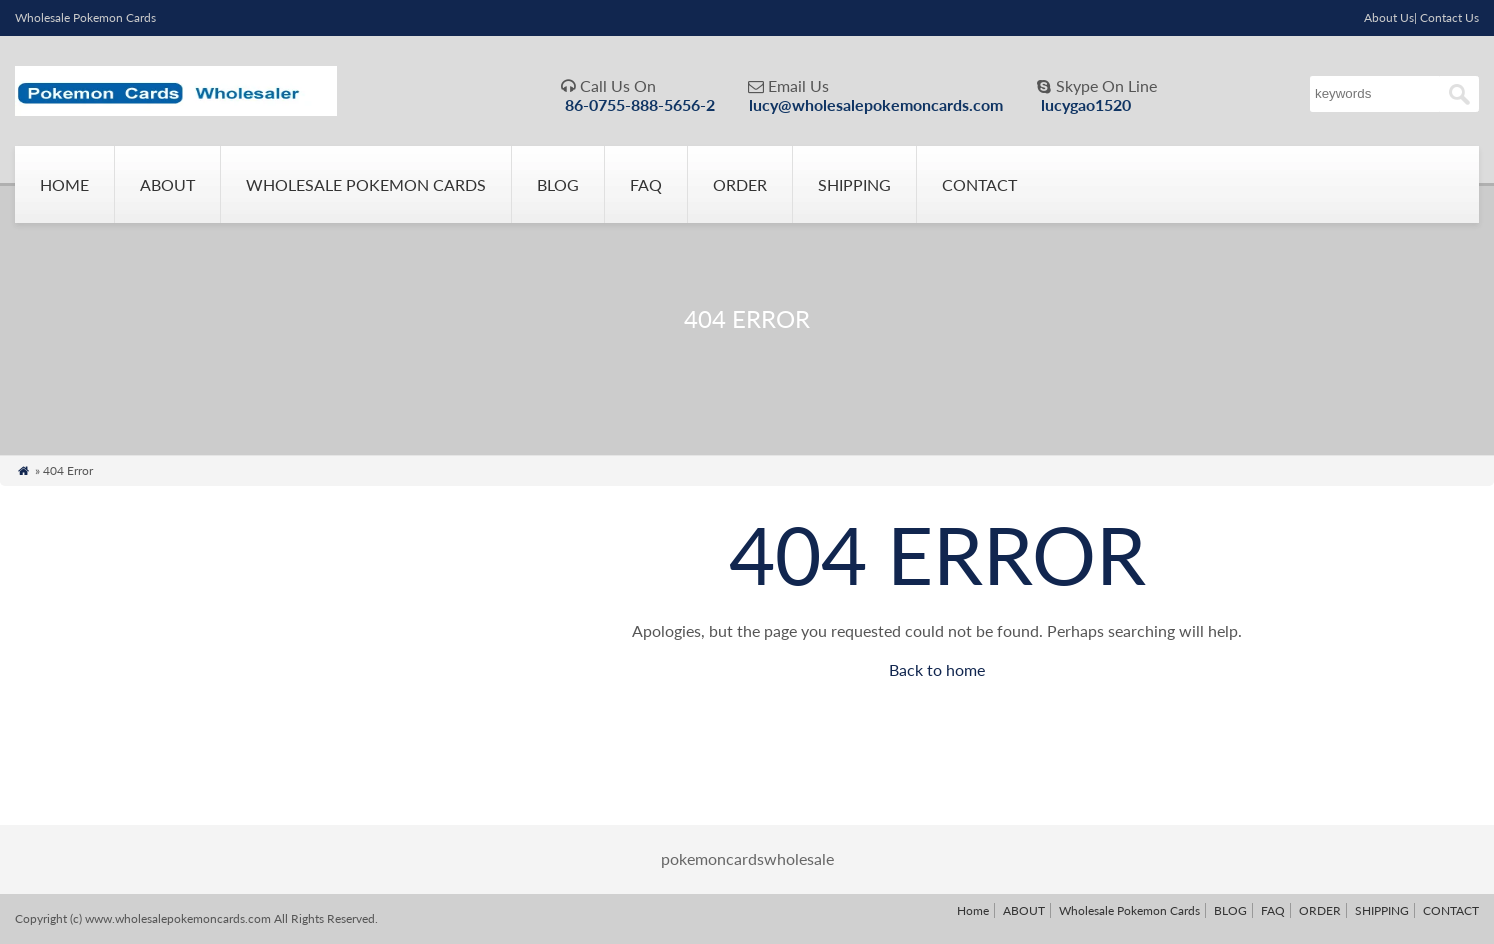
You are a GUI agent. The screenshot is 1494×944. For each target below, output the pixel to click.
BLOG (558, 184)
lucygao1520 (1086, 104)
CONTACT (979, 184)
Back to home (937, 669)
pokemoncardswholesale (747, 858)
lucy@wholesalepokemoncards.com (876, 104)
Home (64, 184)
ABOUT (167, 184)
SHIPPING (854, 184)
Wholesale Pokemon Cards (366, 184)
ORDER (740, 184)
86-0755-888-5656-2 (640, 104)
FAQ (646, 184)
